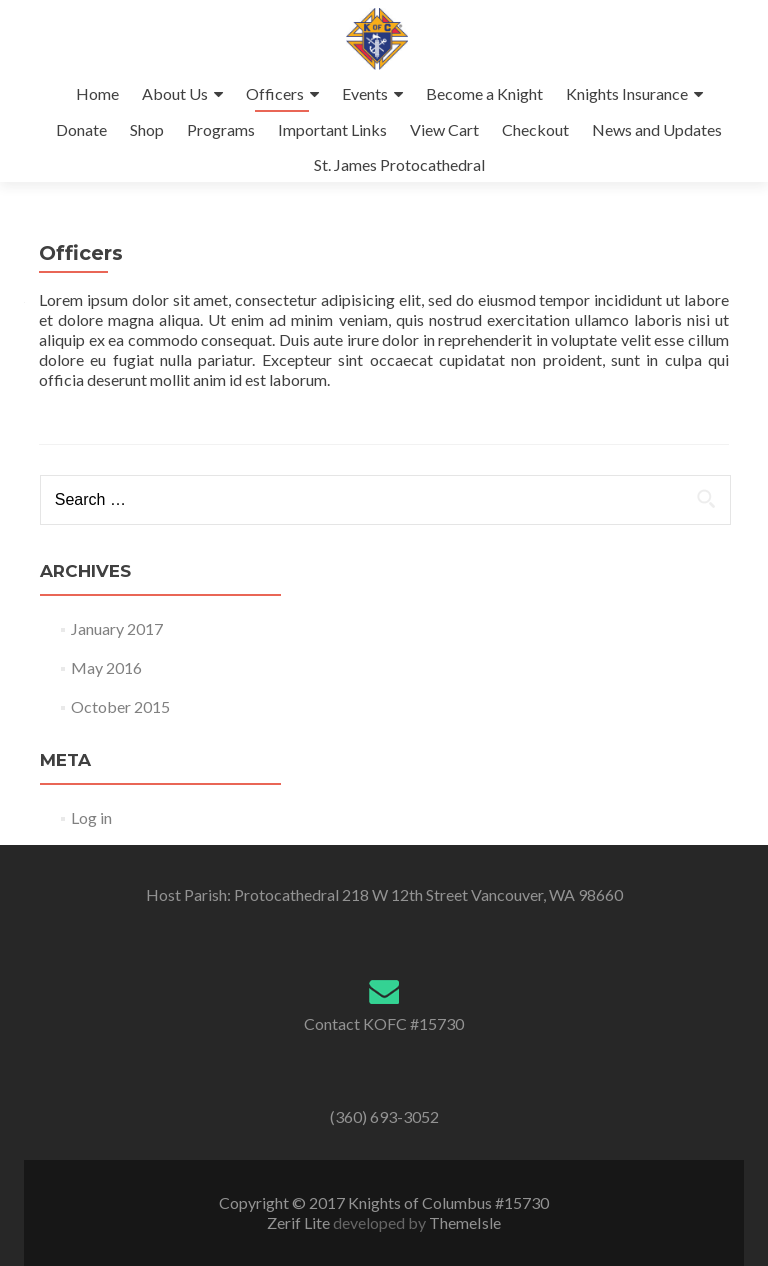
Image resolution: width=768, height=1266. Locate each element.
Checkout (535, 129)
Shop (147, 129)
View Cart (444, 129)
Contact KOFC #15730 (384, 1023)
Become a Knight (484, 93)
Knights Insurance (627, 93)
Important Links (332, 129)
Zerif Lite (300, 1222)
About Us (175, 93)
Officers (275, 93)
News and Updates (657, 129)
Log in (91, 817)
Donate (81, 129)
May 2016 (106, 667)
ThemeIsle (465, 1222)
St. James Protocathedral (399, 164)
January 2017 (117, 628)
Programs (221, 129)
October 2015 (120, 706)
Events (365, 93)
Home (97, 93)
